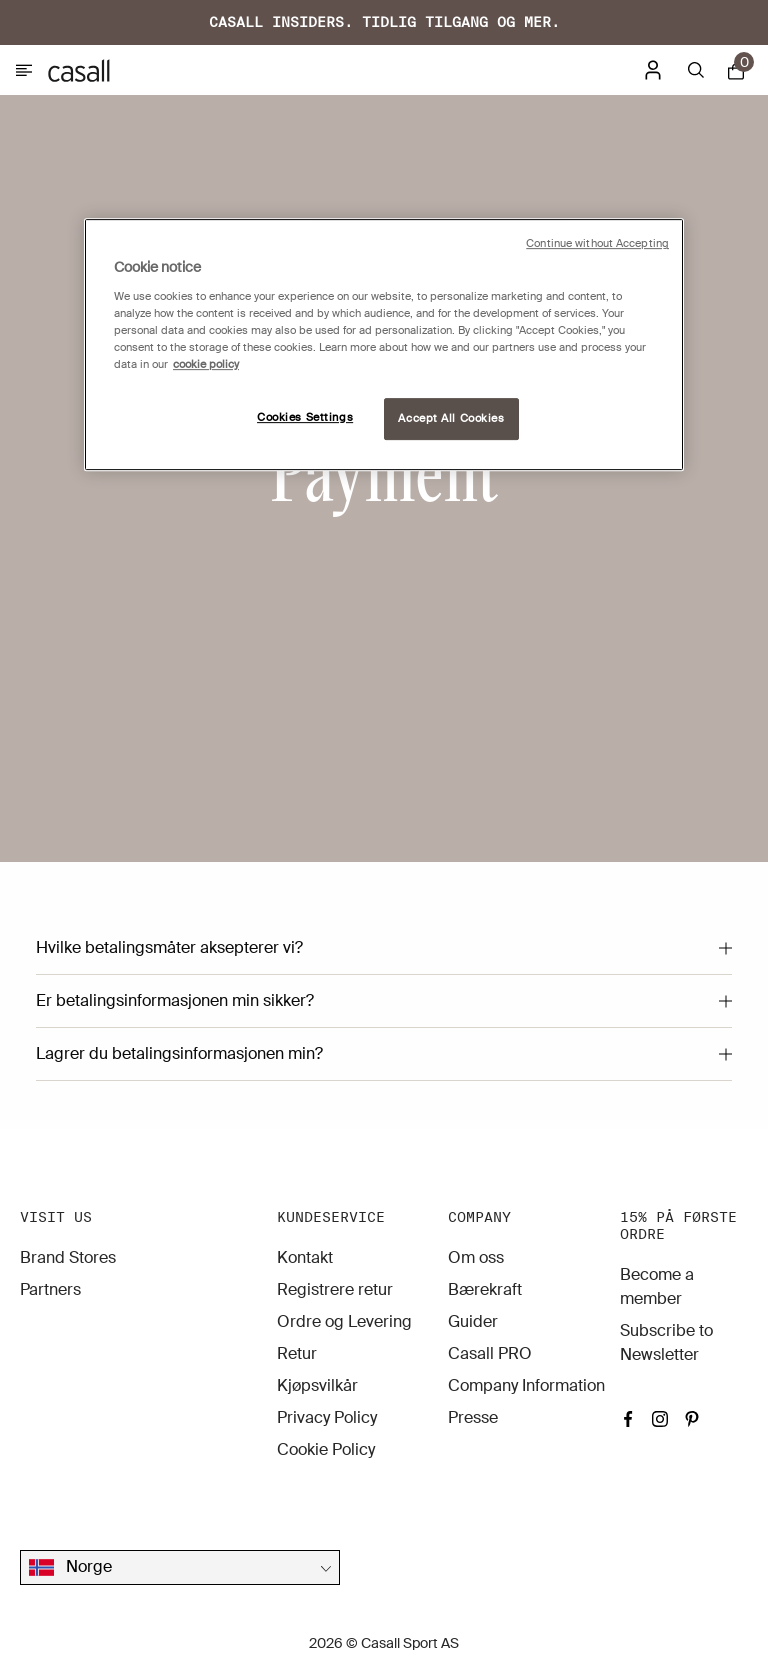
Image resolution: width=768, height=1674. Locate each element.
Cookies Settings (305, 417)
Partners (50, 1289)
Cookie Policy (326, 1449)
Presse (473, 1417)
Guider (473, 1321)
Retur (297, 1353)
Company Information (526, 1385)
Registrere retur (335, 1289)
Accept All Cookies (451, 418)
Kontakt (305, 1257)
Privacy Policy (327, 1417)
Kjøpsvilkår (317, 1385)
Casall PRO (490, 1353)
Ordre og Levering (344, 1321)
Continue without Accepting (597, 243)
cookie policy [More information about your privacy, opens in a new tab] (206, 364)
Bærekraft (485, 1289)
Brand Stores (68, 1257)
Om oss (476, 1257)
